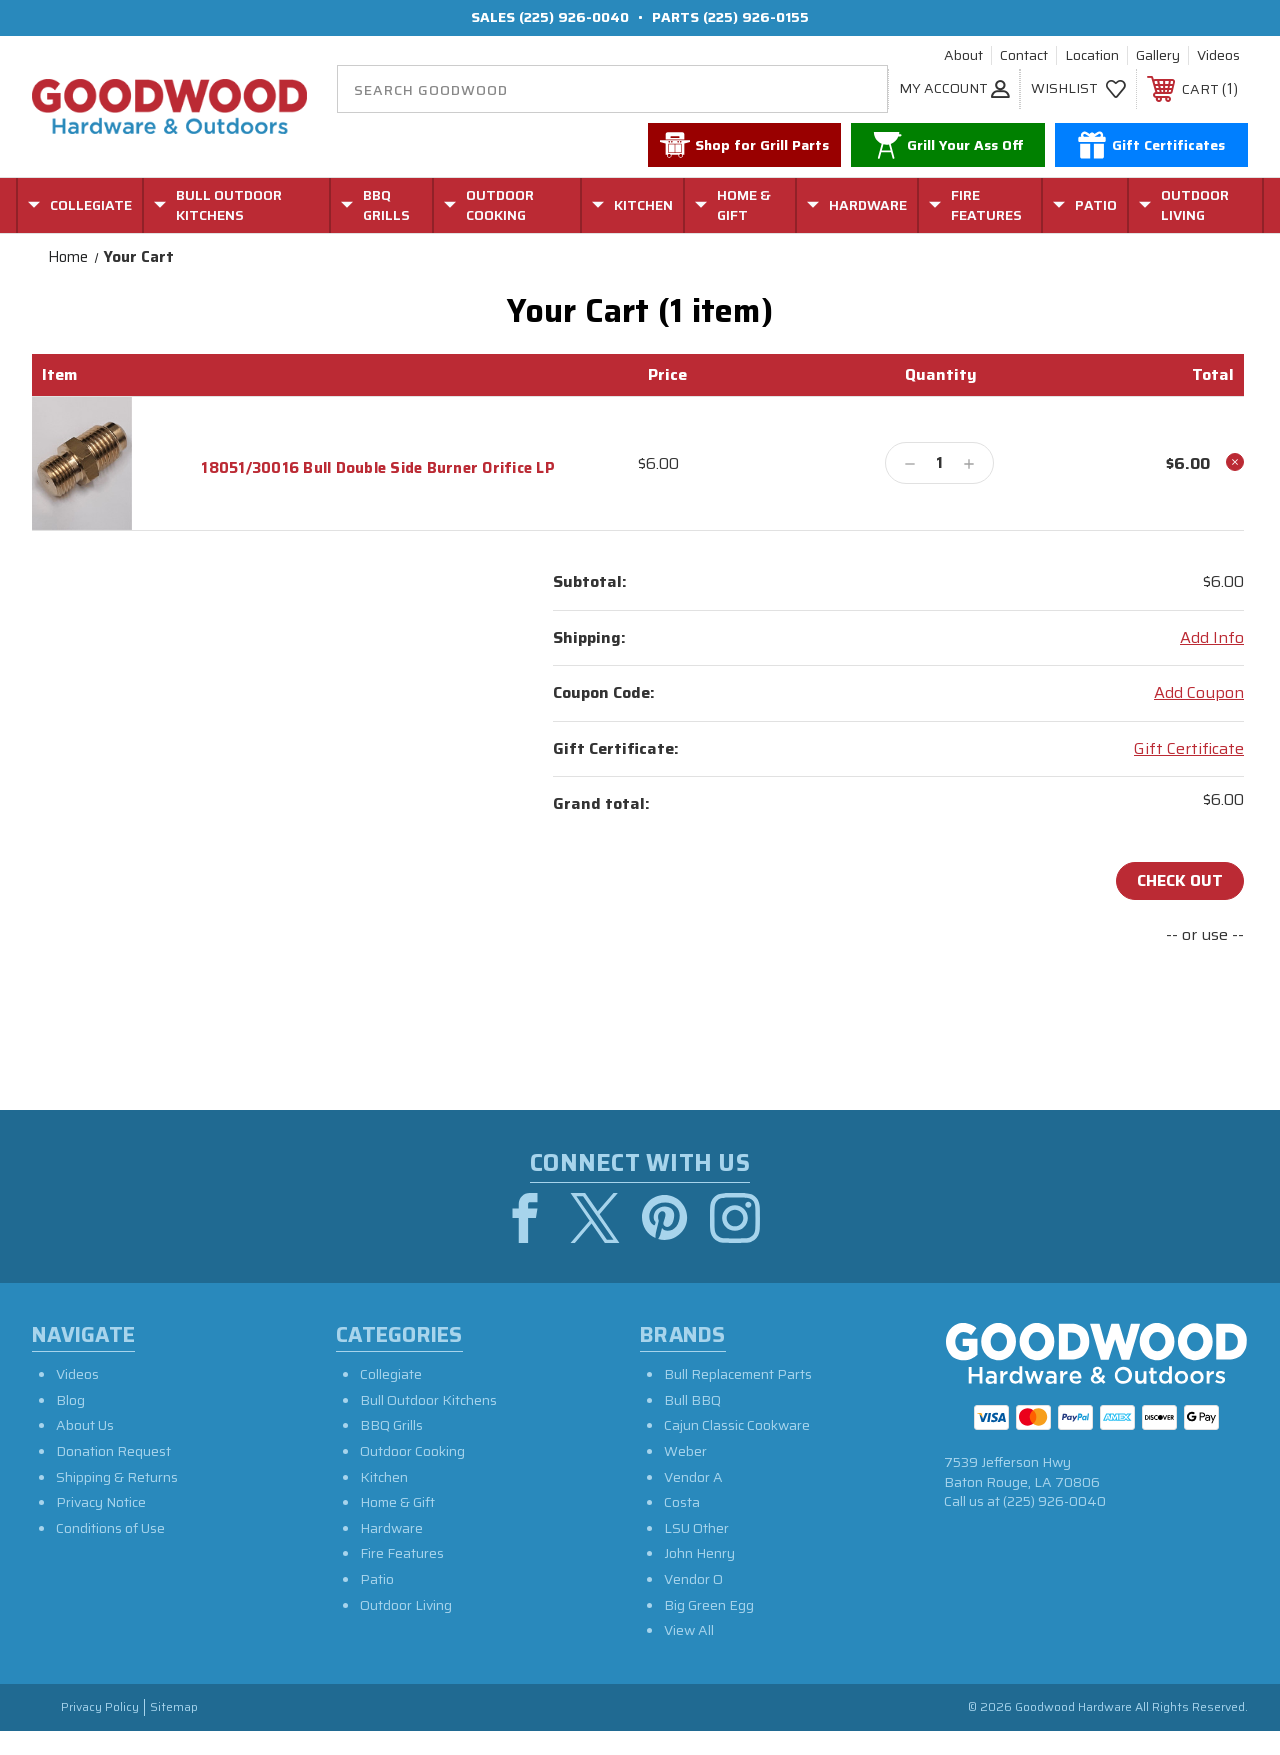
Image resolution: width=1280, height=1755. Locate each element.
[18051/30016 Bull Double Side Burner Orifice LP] (939, 463)
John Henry (699, 1554)
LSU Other (696, 1528)
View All (689, 1630)
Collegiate (391, 1375)
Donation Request (113, 1451)
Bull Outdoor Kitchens (428, 1400)
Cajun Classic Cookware (737, 1426)
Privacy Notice (101, 1503)
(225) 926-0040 (574, 17)
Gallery (1158, 56)
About (963, 56)
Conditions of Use (110, 1528)
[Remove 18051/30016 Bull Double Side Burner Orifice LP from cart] (1235, 462)
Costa (682, 1503)
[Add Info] (1212, 638)
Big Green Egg (709, 1605)
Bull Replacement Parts (738, 1375)
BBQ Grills (391, 1426)
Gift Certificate (1189, 749)
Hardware (391, 1528)
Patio (377, 1579)
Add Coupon (1199, 693)
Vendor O (693, 1579)
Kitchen (384, 1477)
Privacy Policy (100, 1707)
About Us (85, 1426)
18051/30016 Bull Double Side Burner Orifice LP (378, 468)
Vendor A (693, 1477)
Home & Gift (397, 1503)
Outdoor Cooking (412, 1451)
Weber (685, 1451)
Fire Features (402, 1554)
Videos (1218, 56)
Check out (1180, 880)
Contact (1024, 56)
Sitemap (174, 1707)
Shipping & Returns (117, 1477)
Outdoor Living (406, 1605)
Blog (70, 1400)
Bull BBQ (692, 1400)
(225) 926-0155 (756, 17)
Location (1092, 56)
